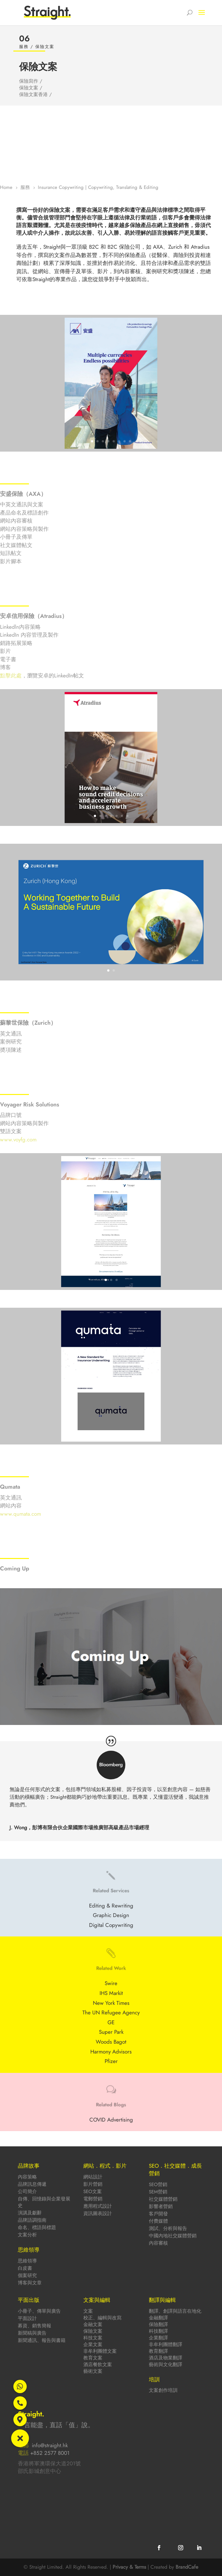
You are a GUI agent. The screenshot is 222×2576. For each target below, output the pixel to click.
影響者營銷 (161, 2206)
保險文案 (92, 2331)
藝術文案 (92, 2371)
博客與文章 (30, 2282)
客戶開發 (158, 2213)
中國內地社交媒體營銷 (173, 2235)
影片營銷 (92, 2184)
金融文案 (92, 2324)
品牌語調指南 (32, 2220)
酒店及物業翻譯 (165, 2357)
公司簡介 (27, 2191)
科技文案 (92, 2337)
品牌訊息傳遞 (32, 2184)
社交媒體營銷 (163, 2199)
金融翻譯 (158, 2317)
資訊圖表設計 (97, 2213)
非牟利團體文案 (100, 2351)
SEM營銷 (158, 2191)
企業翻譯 (158, 2337)
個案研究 (27, 2275)
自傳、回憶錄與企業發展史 (44, 2202)
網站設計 (92, 2176)
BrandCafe (187, 2567)
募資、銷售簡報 (34, 2325)
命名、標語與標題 (37, 2227)
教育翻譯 (158, 2351)
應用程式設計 (97, 2206)
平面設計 (27, 2318)
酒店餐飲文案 (97, 2364)
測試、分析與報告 (168, 2228)
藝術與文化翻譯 (165, 2364)
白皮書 (25, 2268)
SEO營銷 (158, 2184)
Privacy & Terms (129, 2567)
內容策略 (27, 2176)
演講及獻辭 (30, 2212)
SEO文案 (92, 2191)
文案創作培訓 (163, 2390)
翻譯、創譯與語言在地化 (175, 2311)
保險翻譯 (158, 2324)
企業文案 (92, 2344)
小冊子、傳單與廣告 (39, 2311)
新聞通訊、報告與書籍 (42, 2340)
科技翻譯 (158, 2331)
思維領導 (27, 2260)
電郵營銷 (92, 2198)
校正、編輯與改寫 (102, 2317)
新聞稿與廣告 (32, 2333)
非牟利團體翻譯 (165, 2344)
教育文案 (92, 2357)
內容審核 (158, 2243)
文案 (88, 2311)
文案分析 (27, 2234)
